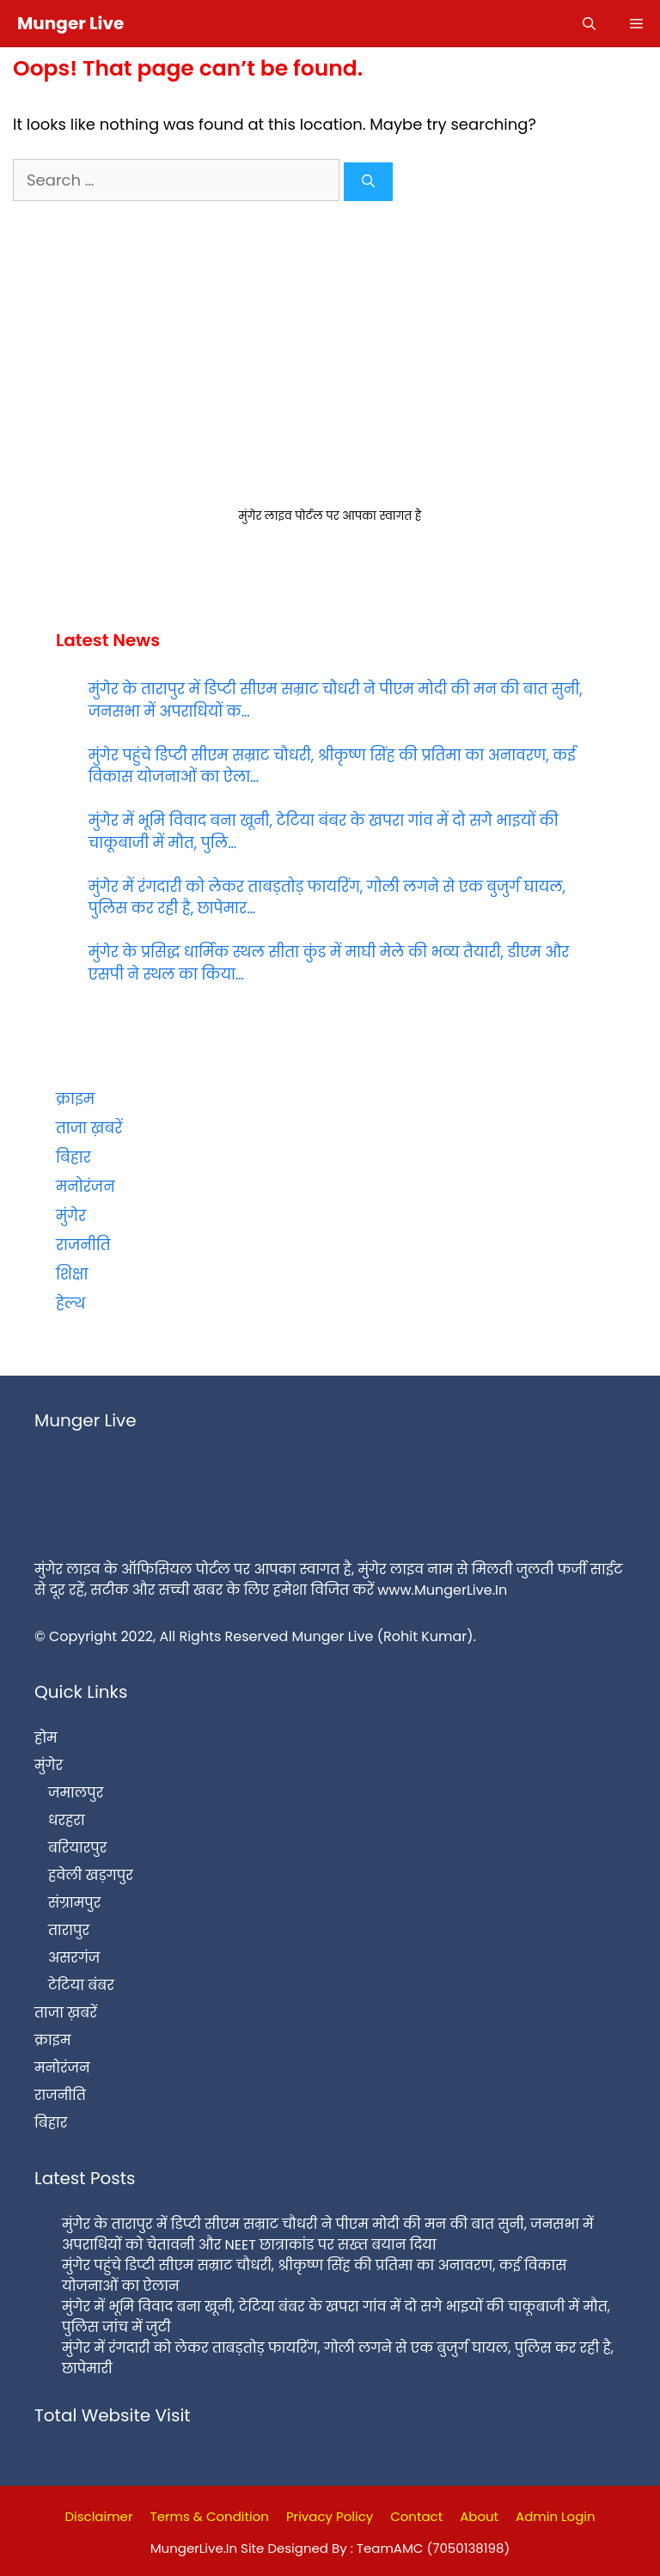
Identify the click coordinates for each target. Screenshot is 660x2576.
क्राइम (75, 1099)
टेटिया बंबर (81, 1985)
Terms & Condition (209, 2516)
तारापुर (68, 1930)
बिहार (73, 1157)
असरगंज (74, 1958)
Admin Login (556, 2516)
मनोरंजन (85, 1186)
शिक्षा (72, 1274)
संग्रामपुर (74, 1903)
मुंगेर (71, 1216)
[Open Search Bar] (589, 23)
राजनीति (83, 1245)
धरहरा (66, 1820)
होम (46, 1738)
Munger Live (70, 23)
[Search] (368, 181)
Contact (416, 2516)
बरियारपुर (77, 1848)
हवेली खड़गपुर (90, 1875)
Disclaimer (98, 2516)
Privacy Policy (329, 2516)
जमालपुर (75, 1793)
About (479, 2516)
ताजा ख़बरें (89, 1128)
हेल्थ (70, 1303)
